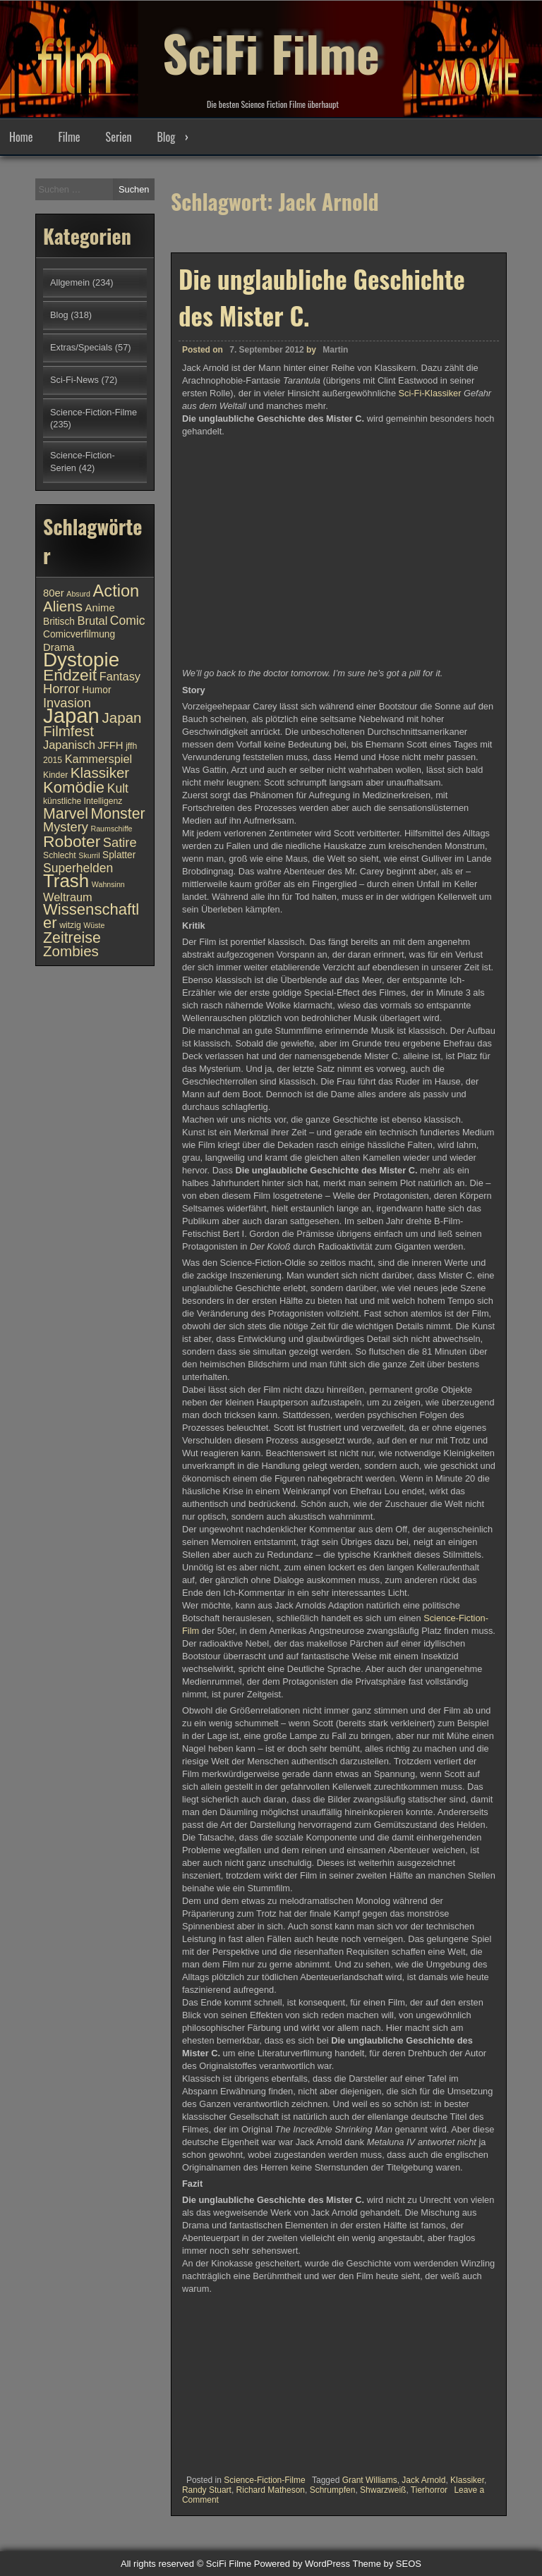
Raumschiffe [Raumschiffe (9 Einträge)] (112, 828)
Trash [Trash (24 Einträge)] (66, 881)
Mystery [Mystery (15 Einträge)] (65, 826)
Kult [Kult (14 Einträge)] (117, 788)
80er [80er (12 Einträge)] (53, 593)
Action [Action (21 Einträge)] (116, 591)
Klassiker (467, 2480)
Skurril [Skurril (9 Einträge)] (89, 855)
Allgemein (70, 282)
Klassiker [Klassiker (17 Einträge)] (100, 772)
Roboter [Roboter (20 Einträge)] (71, 841)
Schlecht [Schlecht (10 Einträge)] (59, 855)
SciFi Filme (271, 49)
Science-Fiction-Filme (264, 2480)
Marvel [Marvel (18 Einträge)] (65, 813)
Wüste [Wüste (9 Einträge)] (93, 925)
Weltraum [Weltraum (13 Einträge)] (67, 897)
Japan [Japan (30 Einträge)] (71, 715)
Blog (166, 136)
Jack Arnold (423, 2480)
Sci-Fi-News (74, 379)
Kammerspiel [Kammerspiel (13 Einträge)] (99, 758)
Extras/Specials (81, 347)
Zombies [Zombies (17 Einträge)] (71, 951)
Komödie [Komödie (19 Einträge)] (73, 787)
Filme (69, 136)
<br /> (224, 2380)
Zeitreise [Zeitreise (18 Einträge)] (72, 937)
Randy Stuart (206, 2490)
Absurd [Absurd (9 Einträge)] (78, 594)
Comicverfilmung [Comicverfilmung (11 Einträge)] (79, 634)
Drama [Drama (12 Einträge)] (59, 647)
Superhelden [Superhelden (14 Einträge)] (78, 868)
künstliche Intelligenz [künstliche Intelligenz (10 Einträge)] (82, 801)
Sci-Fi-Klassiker (430, 393)
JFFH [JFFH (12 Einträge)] (110, 745)
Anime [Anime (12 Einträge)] (100, 608)
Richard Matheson (270, 2490)
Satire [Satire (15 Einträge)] (120, 842)
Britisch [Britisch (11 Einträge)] (59, 621)
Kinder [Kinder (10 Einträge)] (55, 775)
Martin (335, 350)
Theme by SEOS (386, 2563)
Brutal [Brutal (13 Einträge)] (93, 620)
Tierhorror (429, 2490)
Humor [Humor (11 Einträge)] (96, 690)
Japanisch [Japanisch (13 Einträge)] (69, 744)
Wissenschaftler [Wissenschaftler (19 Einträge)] (91, 916)
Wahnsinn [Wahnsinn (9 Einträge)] (108, 884)
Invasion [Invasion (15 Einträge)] (67, 702)
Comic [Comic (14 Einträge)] (127, 621)
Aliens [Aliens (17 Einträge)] (63, 606)
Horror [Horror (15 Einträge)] (61, 688)
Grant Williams (369, 2480)
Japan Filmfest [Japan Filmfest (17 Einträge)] (92, 724)
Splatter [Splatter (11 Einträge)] (119, 855)
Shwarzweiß (383, 2490)
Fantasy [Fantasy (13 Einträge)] (120, 676)
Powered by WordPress (302, 2563)
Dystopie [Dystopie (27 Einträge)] (81, 660)
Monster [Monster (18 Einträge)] (118, 813)
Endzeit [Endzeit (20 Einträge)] (70, 675)
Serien (119, 136)
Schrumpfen (333, 2490)
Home (20, 136)
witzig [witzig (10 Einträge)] (69, 925)
